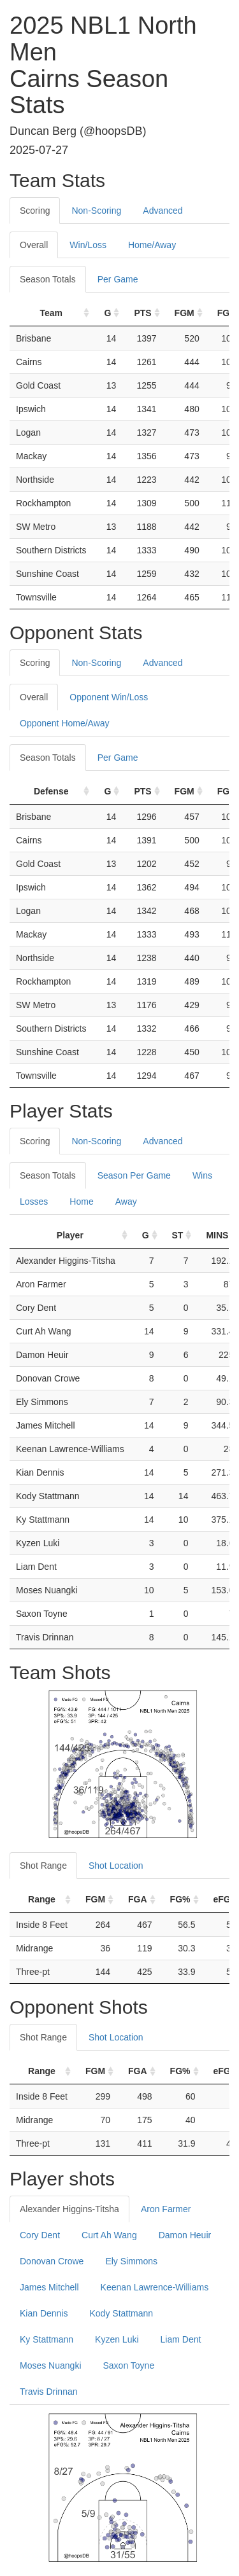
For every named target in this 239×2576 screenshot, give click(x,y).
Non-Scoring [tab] (96, 210)
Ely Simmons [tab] (131, 2261)
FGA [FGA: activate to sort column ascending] (137, 1899)
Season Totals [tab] (48, 279)
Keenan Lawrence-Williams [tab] (155, 2287)
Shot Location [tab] (116, 1865)
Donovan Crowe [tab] (51, 2261)
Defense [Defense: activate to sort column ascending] (51, 791)
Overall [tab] (34, 245)
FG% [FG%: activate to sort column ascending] (180, 1899)
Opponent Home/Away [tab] (65, 723)
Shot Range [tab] (43, 1865)
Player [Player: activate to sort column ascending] (70, 1235)
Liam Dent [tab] (181, 2339)
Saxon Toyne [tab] (129, 2365)
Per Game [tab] (118, 279)
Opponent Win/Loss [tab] (108, 697)
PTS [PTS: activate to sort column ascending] (142, 313)
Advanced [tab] (162, 210)
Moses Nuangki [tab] (51, 2365)
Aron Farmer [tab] (166, 2209)
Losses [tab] (34, 1201)
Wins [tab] (202, 1175)
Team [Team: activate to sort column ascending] (51, 313)
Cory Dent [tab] (40, 2235)
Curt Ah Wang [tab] (109, 2235)
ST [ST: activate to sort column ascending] (178, 1235)
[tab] (204, 204)
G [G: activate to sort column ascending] (107, 313)
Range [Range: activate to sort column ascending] (41, 1899)
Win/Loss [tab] (87, 245)
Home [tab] (81, 1201)
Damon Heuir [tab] (185, 2235)
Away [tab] (126, 1201)
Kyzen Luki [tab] (116, 2339)
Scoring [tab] (35, 210)
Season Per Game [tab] (134, 1175)
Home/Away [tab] (152, 245)
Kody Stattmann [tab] (122, 2313)
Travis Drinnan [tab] (49, 2391)
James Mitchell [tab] (49, 2287)
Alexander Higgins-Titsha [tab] (69, 2209)
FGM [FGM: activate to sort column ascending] (184, 313)
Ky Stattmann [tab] (46, 2339)
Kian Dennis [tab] (44, 2313)
